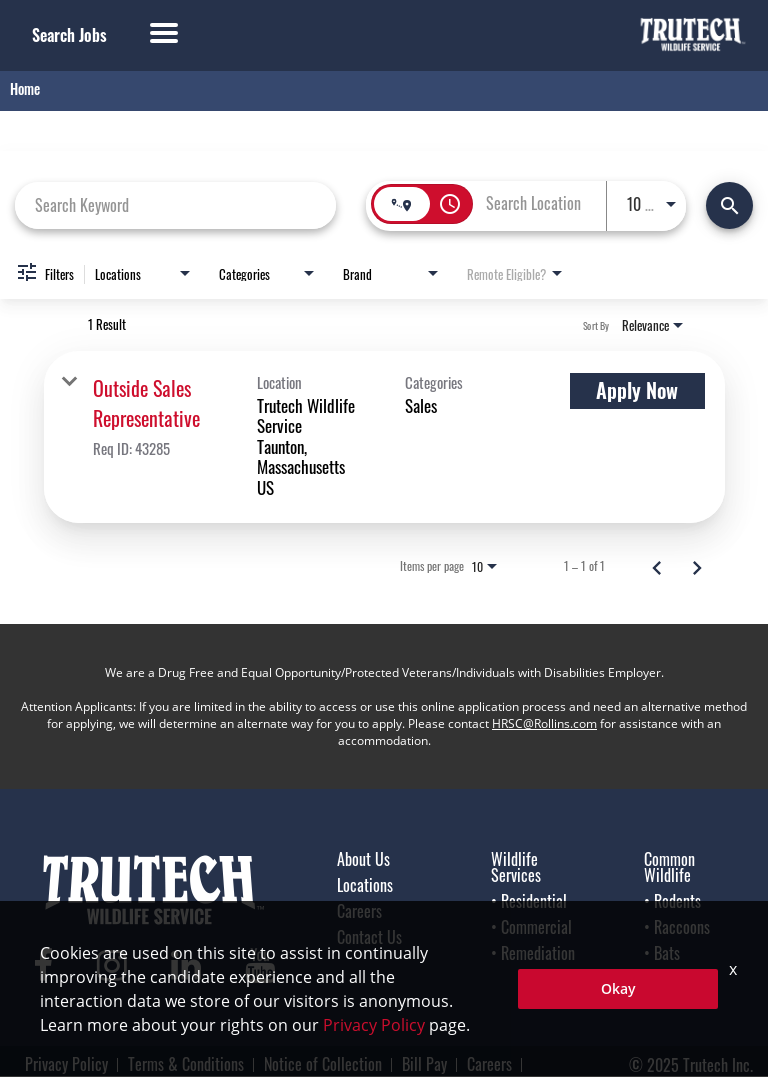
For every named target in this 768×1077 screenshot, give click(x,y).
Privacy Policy (66, 1064)
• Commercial (531, 927)
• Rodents (672, 901)
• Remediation (533, 953)
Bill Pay (424, 1064)
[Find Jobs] (729, 205)
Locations (365, 885)
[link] (384, 437)
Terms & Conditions (186, 1064)
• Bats (662, 953)
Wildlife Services (516, 867)
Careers (359, 911)
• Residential (529, 901)
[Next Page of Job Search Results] (697, 566)
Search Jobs (69, 35)
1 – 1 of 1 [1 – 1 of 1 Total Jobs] (584, 566)
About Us (363, 859)
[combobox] (175, 204)
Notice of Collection (323, 1064)
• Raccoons (677, 927)
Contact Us (369, 937)
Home (25, 88)
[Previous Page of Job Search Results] (657, 566)
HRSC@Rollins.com (544, 723)
